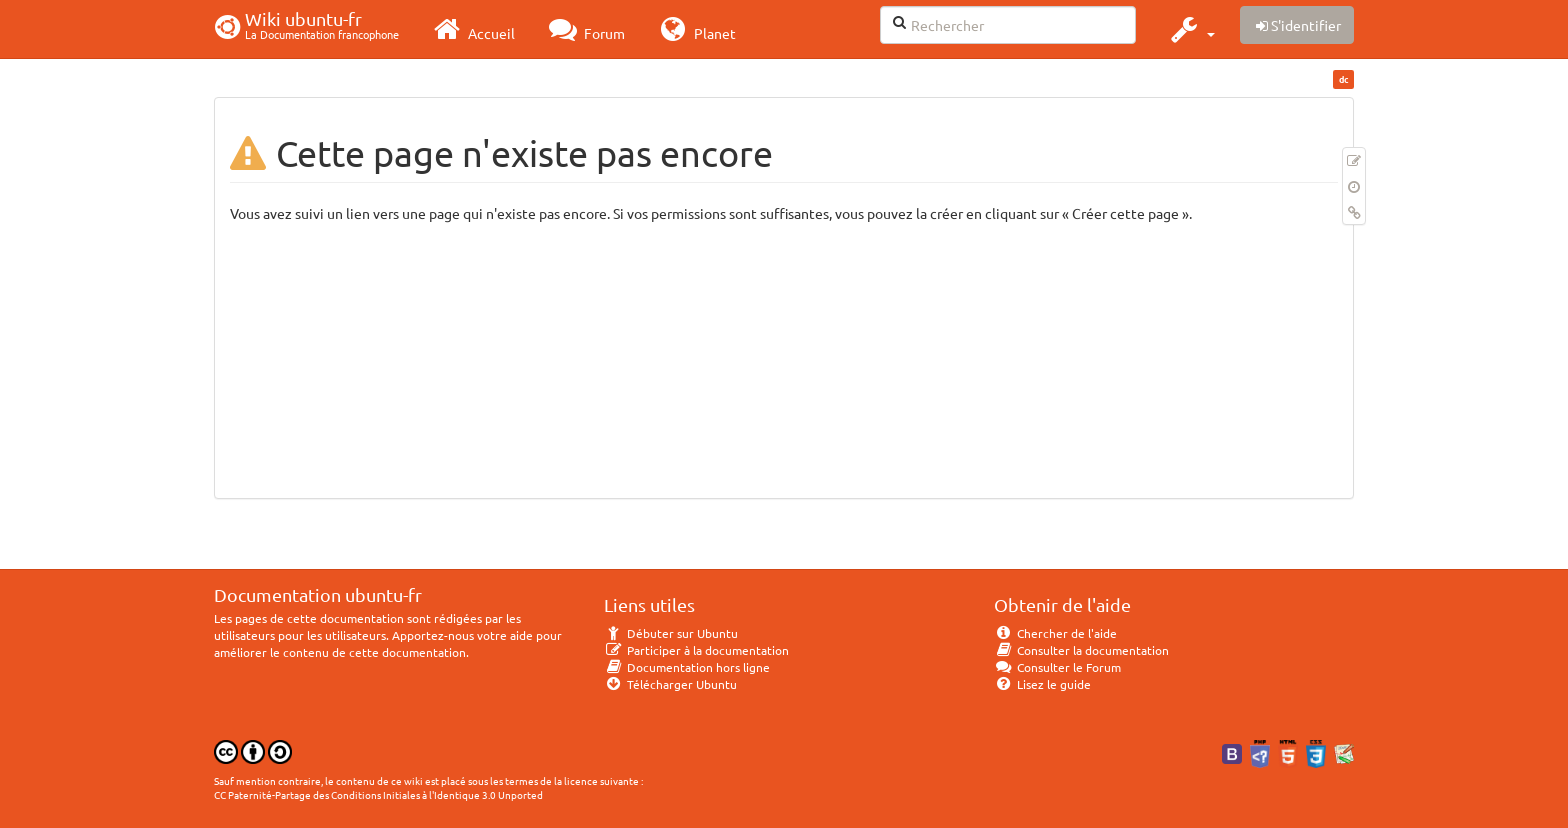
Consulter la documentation (1081, 650)
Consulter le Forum (1057, 667)
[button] (1190, 29)
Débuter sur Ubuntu (671, 633)
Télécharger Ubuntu (670, 684)
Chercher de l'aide (1055, 633)
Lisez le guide (1042, 684)
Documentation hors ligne (687, 667)
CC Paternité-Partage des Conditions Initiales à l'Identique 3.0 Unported (378, 794)
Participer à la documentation (696, 650)
